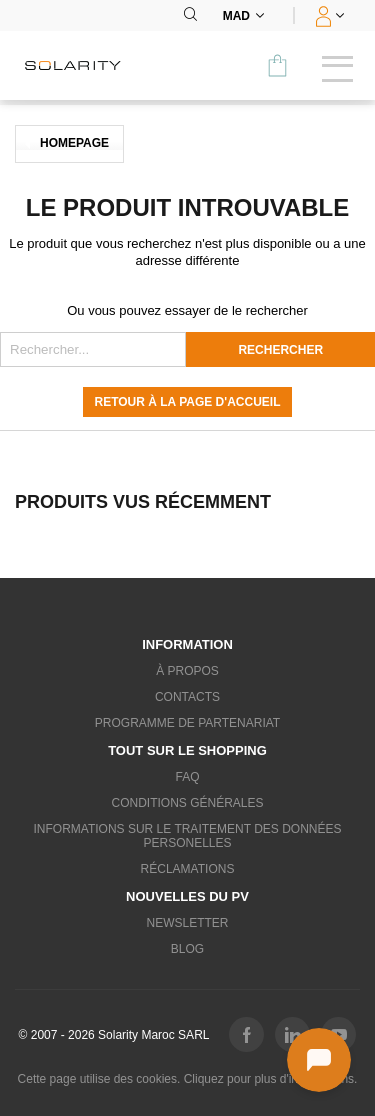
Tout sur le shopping (187, 750)
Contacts (187, 697)
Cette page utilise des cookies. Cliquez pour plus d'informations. (188, 1079)
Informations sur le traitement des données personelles (187, 836)
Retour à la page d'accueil (188, 402)
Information (187, 644)
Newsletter (187, 923)
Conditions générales (187, 803)
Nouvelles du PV (187, 896)
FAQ (187, 777)
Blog (187, 949)
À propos (187, 671)
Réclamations (188, 869)
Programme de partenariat (187, 723)
